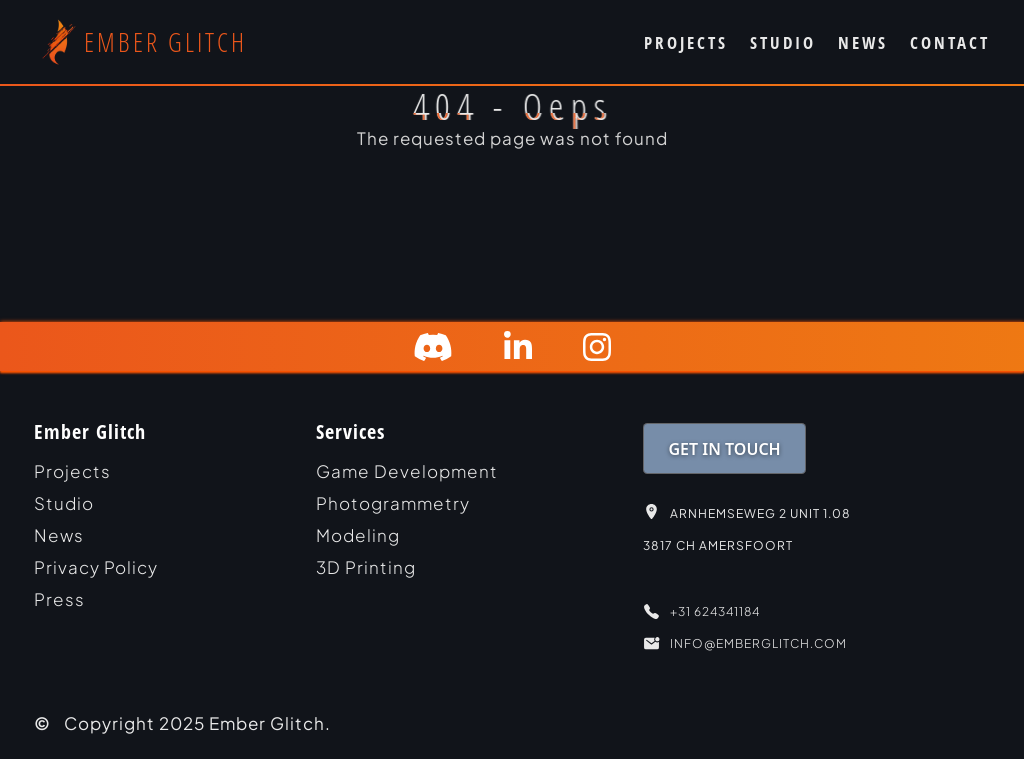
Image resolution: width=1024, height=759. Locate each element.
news (59, 535)
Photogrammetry (393, 503)
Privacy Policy (96, 567)
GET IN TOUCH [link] (725, 449)
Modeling (358, 535)
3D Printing (366, 567)
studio (64, 503)
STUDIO (783, 42)
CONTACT (950, 42)
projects (72, 471)
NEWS (863, 42)
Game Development (407, 471)
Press (59, 599)
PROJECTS (686, 42)
